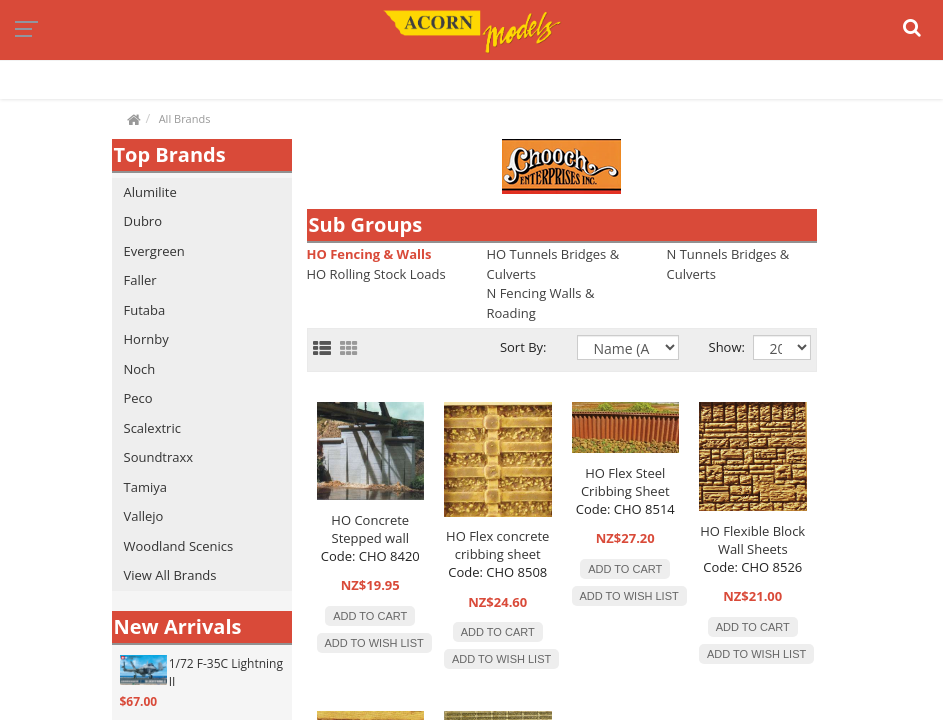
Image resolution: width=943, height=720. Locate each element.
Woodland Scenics (179, 546)
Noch (140, 369)
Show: (716, 347)
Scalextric (152, 428)
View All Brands (170, 575)
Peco (138, 398)
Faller (140, 280)
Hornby (146, 339)
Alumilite (150, 192)
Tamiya (145, 487)
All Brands (185, 118)
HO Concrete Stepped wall (370, 529)
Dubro (143, 221)
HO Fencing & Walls (369, 254)
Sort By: (523, 347)
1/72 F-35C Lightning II (226, 672)
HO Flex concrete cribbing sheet (497, 545)
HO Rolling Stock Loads (376, 274)
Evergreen (154, 251)
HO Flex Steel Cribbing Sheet (625, 482)
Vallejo (144, 516)
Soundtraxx (159, 457)
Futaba (145, 310)
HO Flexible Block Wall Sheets (752, 540)
